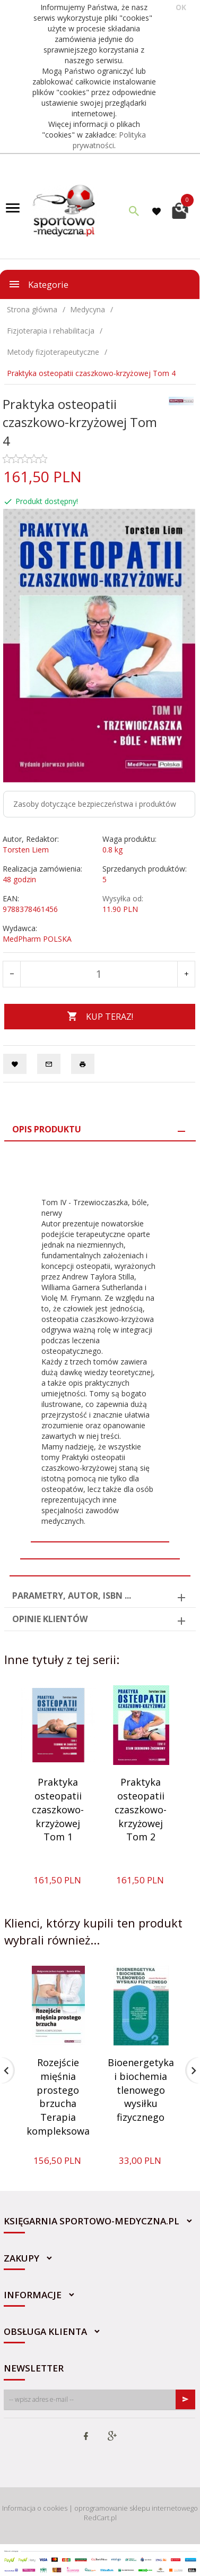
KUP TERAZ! (100, 1016)
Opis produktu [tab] (46, 1129)
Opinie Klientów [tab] (50, 1619)
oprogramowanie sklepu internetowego (136, 2508)
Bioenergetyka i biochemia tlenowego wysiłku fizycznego (141, 2089)
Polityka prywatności (109, 140)
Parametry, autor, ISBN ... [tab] (71, 1595)
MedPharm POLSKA (37, 939)
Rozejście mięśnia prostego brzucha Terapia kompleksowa (58, 2096)
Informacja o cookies (34, 2508)
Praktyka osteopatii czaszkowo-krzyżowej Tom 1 (58, 1809)
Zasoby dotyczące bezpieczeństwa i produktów (94, 804)
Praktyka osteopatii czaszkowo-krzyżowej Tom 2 (141, 1809)
